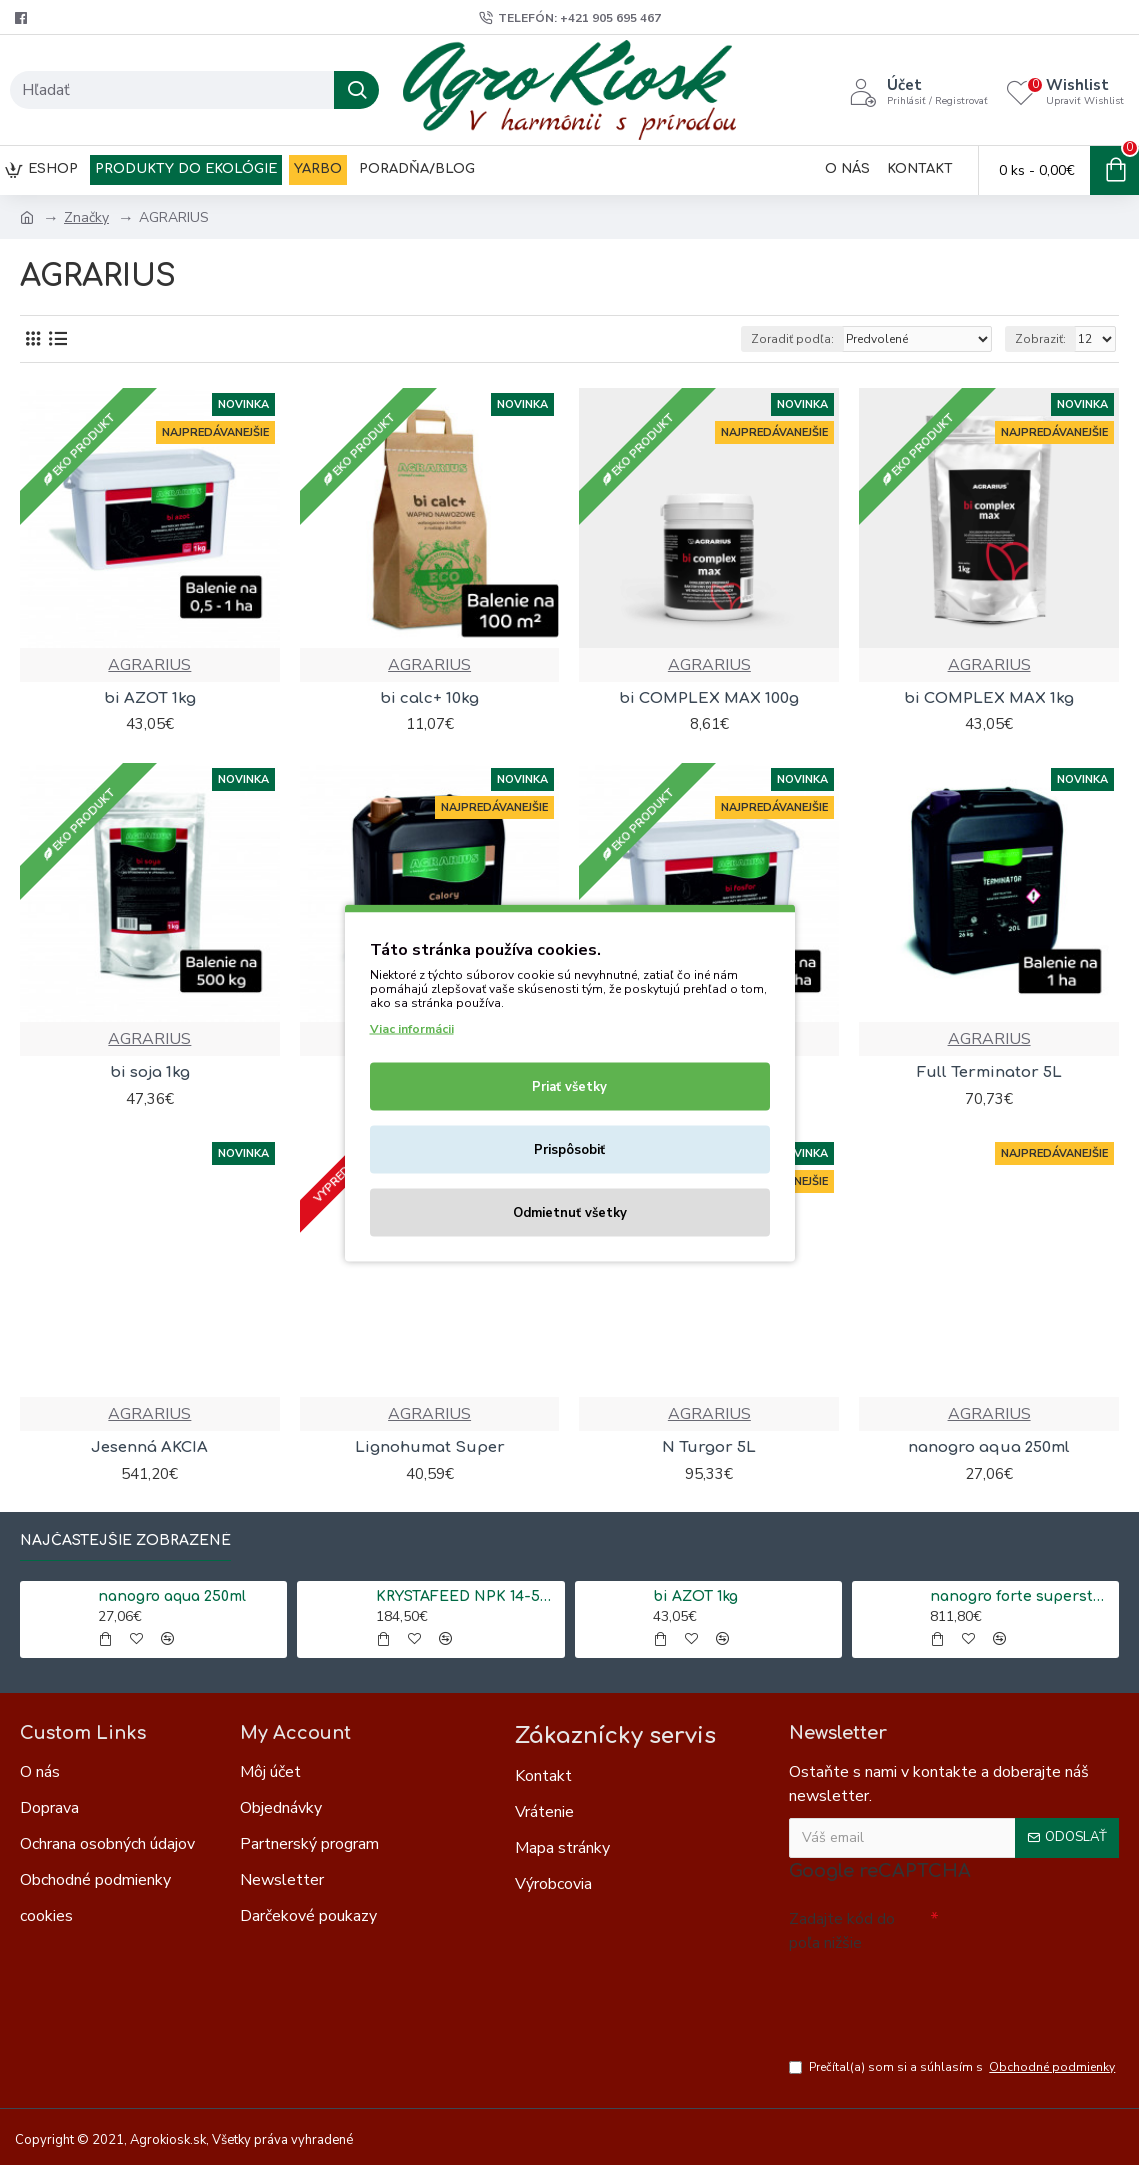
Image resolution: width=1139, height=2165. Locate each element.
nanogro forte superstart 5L (1021, 1596)
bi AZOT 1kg (150, 698)
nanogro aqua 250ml (989, 1447)
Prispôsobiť (569, 1149)
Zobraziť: (1040, 339)
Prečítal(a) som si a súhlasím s (953, 2067)
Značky (86, 217)
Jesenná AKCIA (149, 1447)
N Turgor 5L (709, 1447)
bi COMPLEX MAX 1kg (989, 698)
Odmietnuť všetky (570, 1212)
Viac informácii (412, 1028)
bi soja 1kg (150, 1072)
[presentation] (929, 1996)
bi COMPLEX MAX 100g (709, 698)
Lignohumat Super (430, 1447)
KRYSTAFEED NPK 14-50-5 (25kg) (467, 1596)
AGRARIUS (149, 665)
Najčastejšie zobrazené (125, 1540)
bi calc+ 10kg (429, 698)
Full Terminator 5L (989, 1072)
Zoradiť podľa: (792, 339)
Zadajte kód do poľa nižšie (842, 1931)
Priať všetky (569, 1086)
